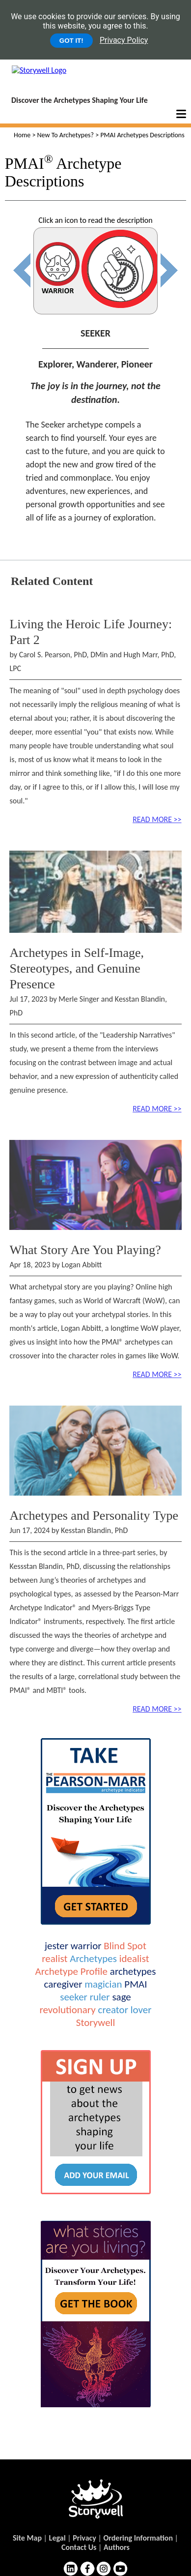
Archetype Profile (71, 1971)
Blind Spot (125, 1945)
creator (113, 2009)
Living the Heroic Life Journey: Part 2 (90, 632)
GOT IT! (71, 40)
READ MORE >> (157, 819)
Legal (57, 2538)
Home (22, 135)
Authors (117, 2547)
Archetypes (93, 1958)
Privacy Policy (124, 40)
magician (103, 1984)
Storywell (95, 2022)
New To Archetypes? (65, 135)
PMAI (135, 1984)
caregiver (63, 1984)
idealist (134, 1958)
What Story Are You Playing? (85, 1250)
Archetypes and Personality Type (93, 1515)
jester (56, 1945)
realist (54, 1958)
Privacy (84, 2538)
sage (121, 1997)
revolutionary (67, 2009)
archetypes (133, 1971)
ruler (100, 1997)
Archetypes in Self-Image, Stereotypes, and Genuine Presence (76, 968)
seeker (73, 1997)
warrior (86, 1945)
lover (141, 2009)
